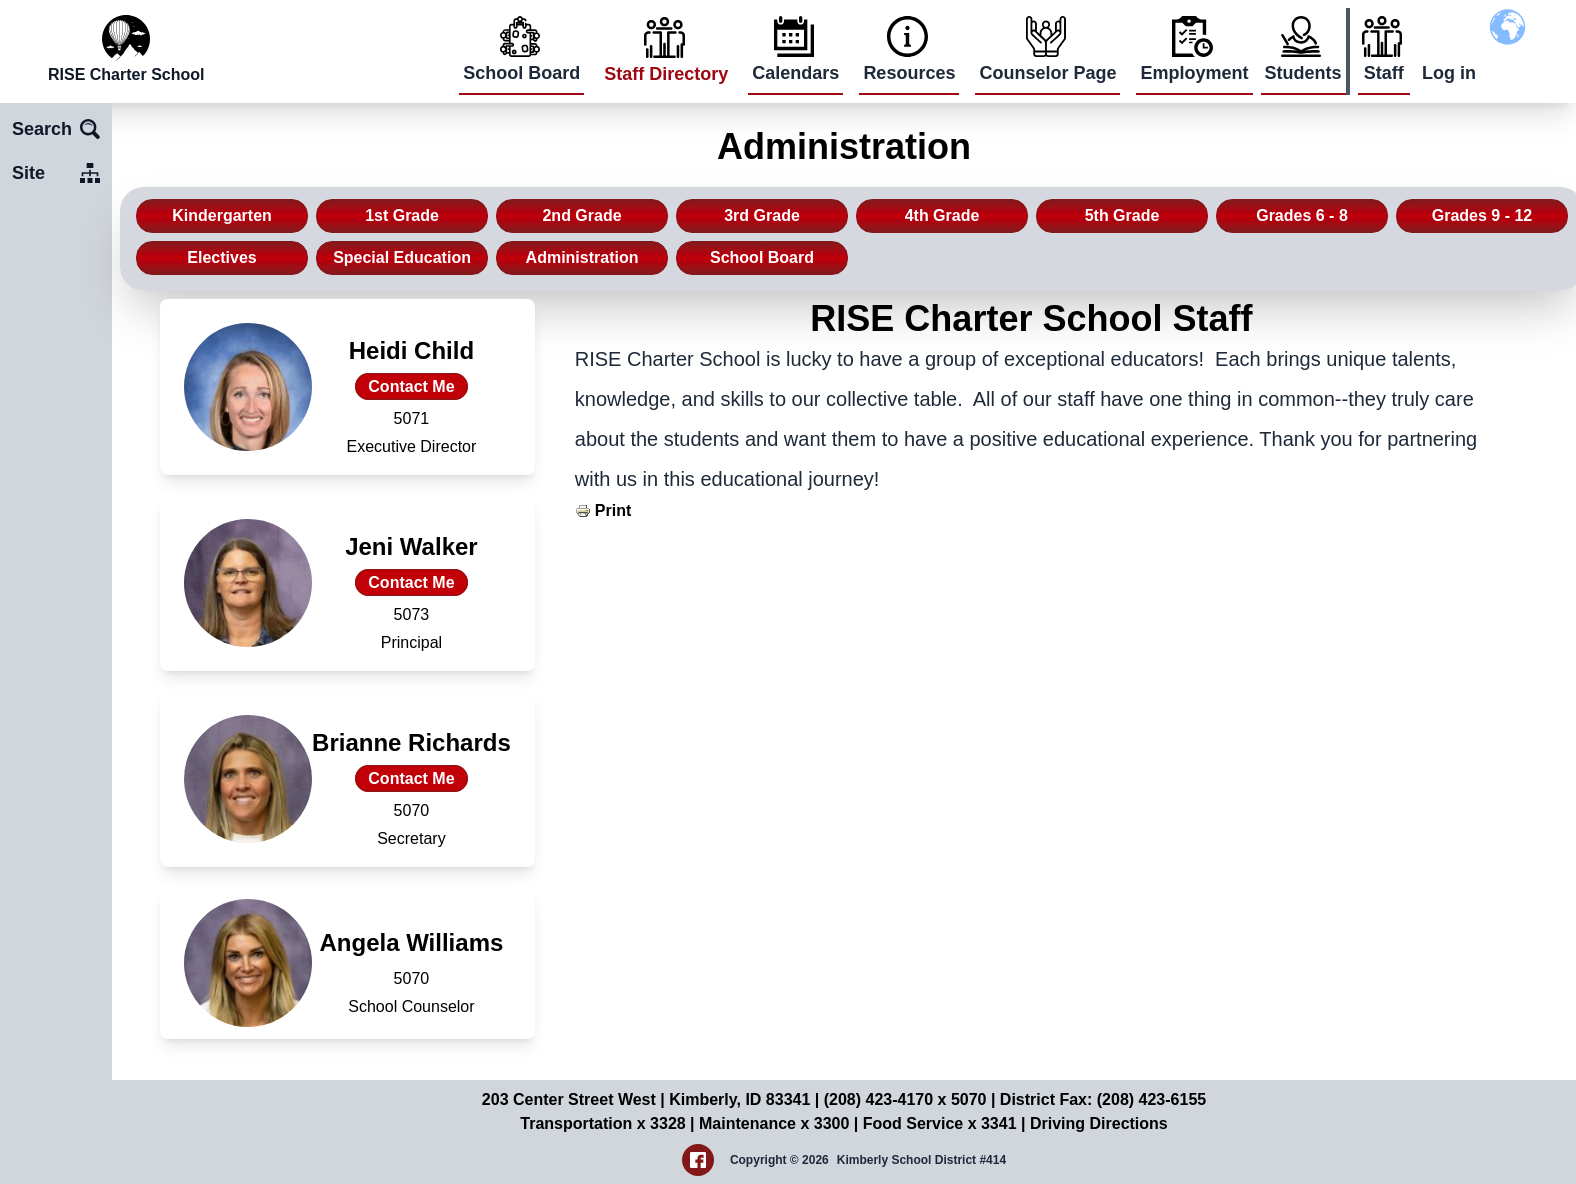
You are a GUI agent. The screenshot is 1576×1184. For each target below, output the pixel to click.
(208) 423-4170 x (887, 1099)
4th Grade (942, 215)
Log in (1449, 73)
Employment (1194, 73)
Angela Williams (411, 942)
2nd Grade (581, 215)
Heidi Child (411, 350)
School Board (521, 73)
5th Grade (1122, 215)
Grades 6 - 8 (1302, 215)
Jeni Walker (411, 546)
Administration (582, 257)
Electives (221, 257)
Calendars (795, 73)
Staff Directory (666, 74)
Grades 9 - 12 (1482, 215)
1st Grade (402, 215)
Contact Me (411, 386)
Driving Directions (1099, 1123)
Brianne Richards (411, 742)
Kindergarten (222, 215)
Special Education (402, 257)
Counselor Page (1047, 73)
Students (1303, 73)
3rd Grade (762, 215)
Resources (909, 73)
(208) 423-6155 (1151, 1099)
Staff (1384, 73)
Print (613, 510)
